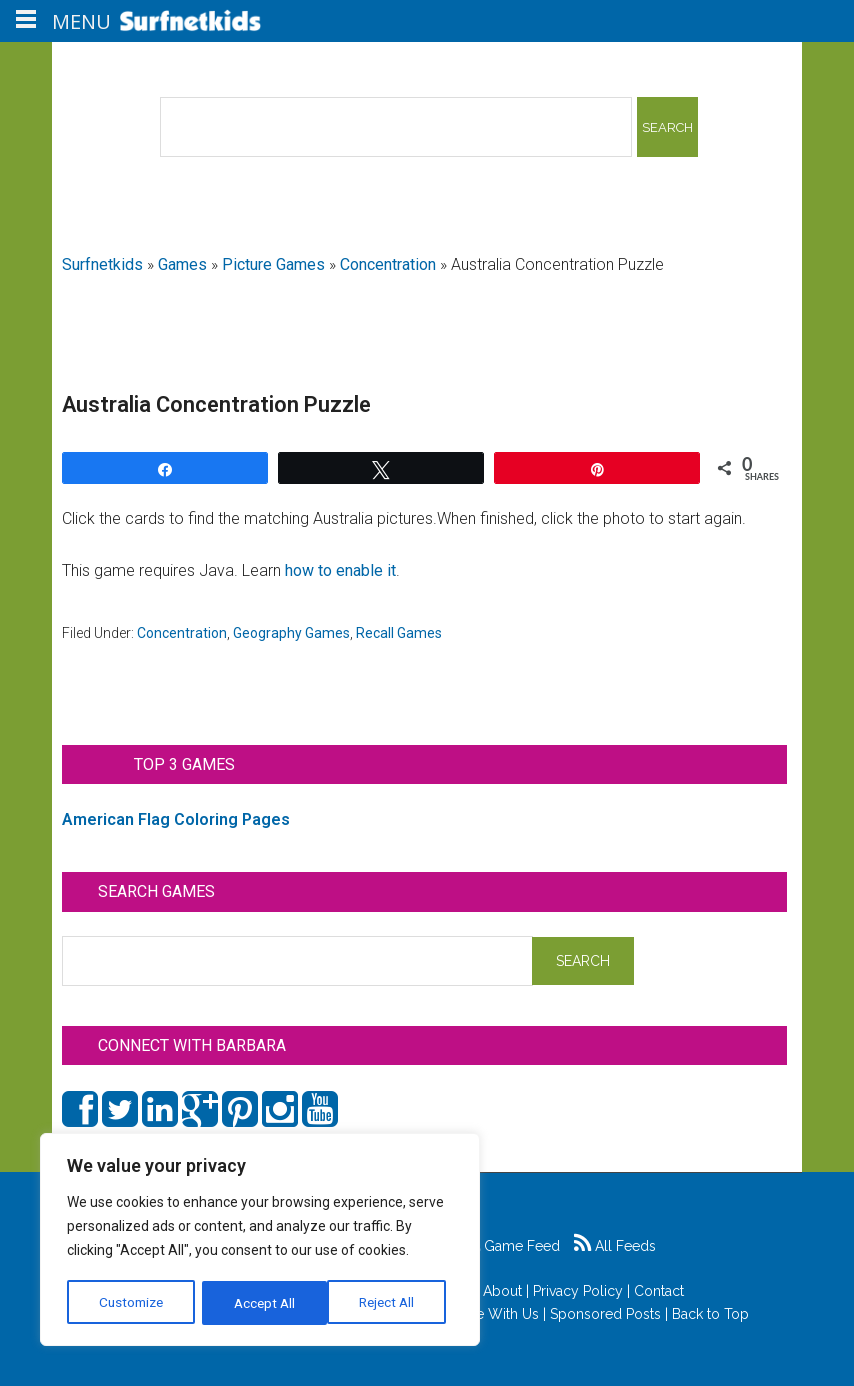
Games (182, 264)
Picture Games (273, 264)
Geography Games (291, 633)
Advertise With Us (481, 1314)
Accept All (391, 1303)
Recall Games (399, 633)
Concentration (388, 264)
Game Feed (511, 1246)
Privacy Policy (578, 1291)
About (502, 1291)
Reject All (262, 1303)
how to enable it (340, 570)
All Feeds (615, 1246)
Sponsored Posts (605, 1314)
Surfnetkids (102, 264)
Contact (659, 1291)
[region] (260, 1241)
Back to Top (710, 1314)
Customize (131, 1303)
